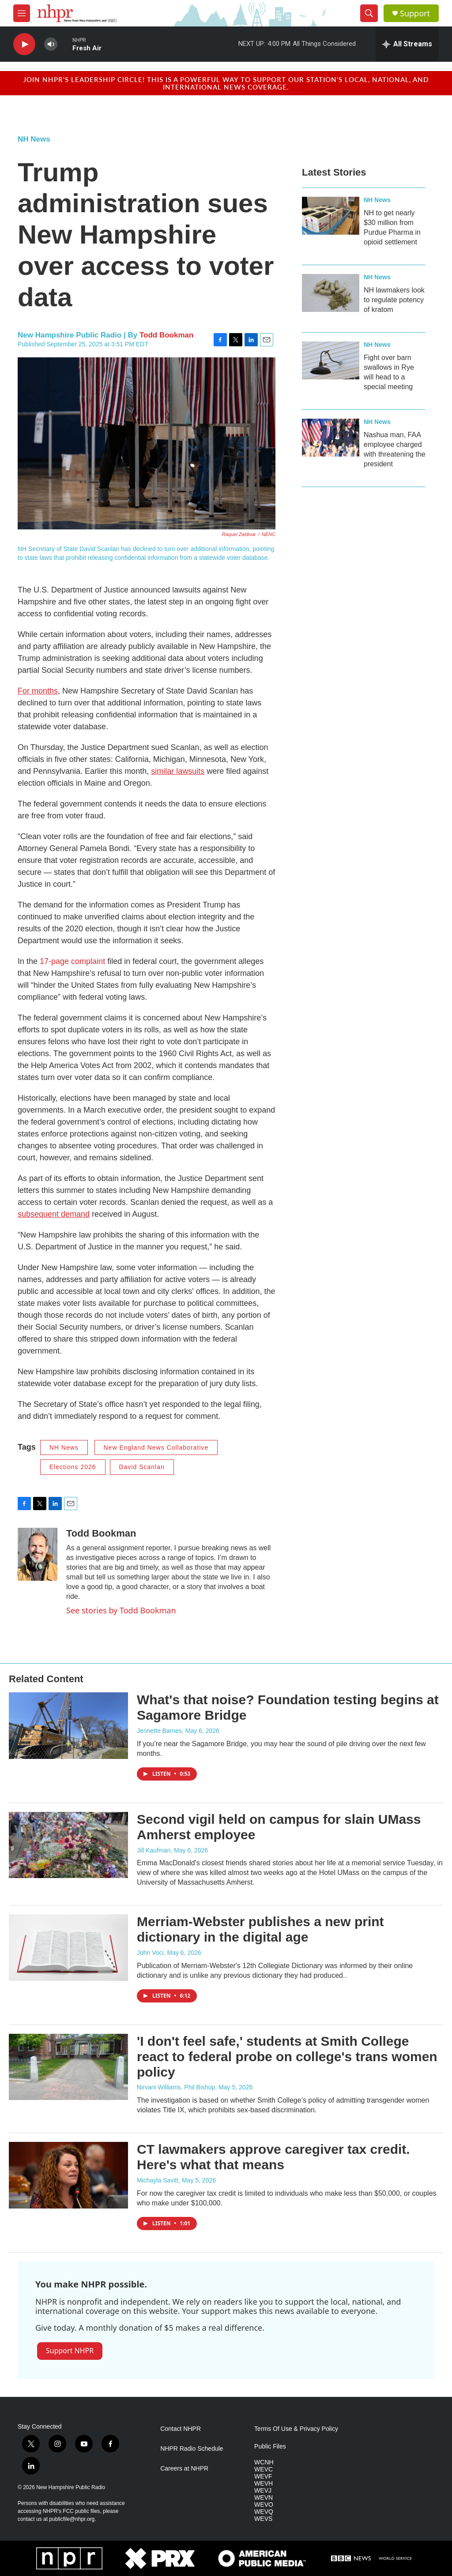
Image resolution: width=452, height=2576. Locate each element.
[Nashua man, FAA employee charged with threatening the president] (330, 438)
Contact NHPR (180, 2429)
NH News (34, 139)
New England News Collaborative (156, 1447)
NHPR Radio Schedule (191, 2448)
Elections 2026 (72, 1466)
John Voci (150, 1952)
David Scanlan (142, 1466)
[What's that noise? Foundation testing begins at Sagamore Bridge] (68, 1725)
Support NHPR (70, 2350)
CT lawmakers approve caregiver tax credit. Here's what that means (273, 2157)
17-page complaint (72, 961)
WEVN (263, 2497)
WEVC (263, 2469)
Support (415, 13)
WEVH (263, 2483)
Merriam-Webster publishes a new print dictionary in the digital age (260, 1929)
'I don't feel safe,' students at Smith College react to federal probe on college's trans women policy (287, 2056)
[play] (24, 44)
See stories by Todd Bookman (121, 1610)
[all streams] (407, 44)
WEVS (263, 2519)
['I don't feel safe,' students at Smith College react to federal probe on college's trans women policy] (68, 2067)
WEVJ (262, 2490)
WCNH (264, 2462)
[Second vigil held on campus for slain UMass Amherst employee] (68, 1845)
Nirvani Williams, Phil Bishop (176, 2087)
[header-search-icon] (369, 13)
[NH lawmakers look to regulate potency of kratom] (330, 293)
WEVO (263, 2504)
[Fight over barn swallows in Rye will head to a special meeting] (330, 360)
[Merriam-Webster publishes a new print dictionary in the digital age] (68, 1947)
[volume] (50, 44)
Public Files (270, 2446)
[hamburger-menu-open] (21, 13)
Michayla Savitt (157, 2180)
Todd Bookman (166, 335)
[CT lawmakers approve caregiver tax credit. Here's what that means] (68, 2175)
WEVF (263, 2476)
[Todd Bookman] (37, 1554)
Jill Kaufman (153, 1850)
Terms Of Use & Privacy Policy (296, 2429)
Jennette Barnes (159, 1730)
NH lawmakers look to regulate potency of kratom (394, 299)
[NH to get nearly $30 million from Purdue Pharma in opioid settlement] (330, 216)
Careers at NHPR (184, 2468)
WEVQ (263, 2512)
